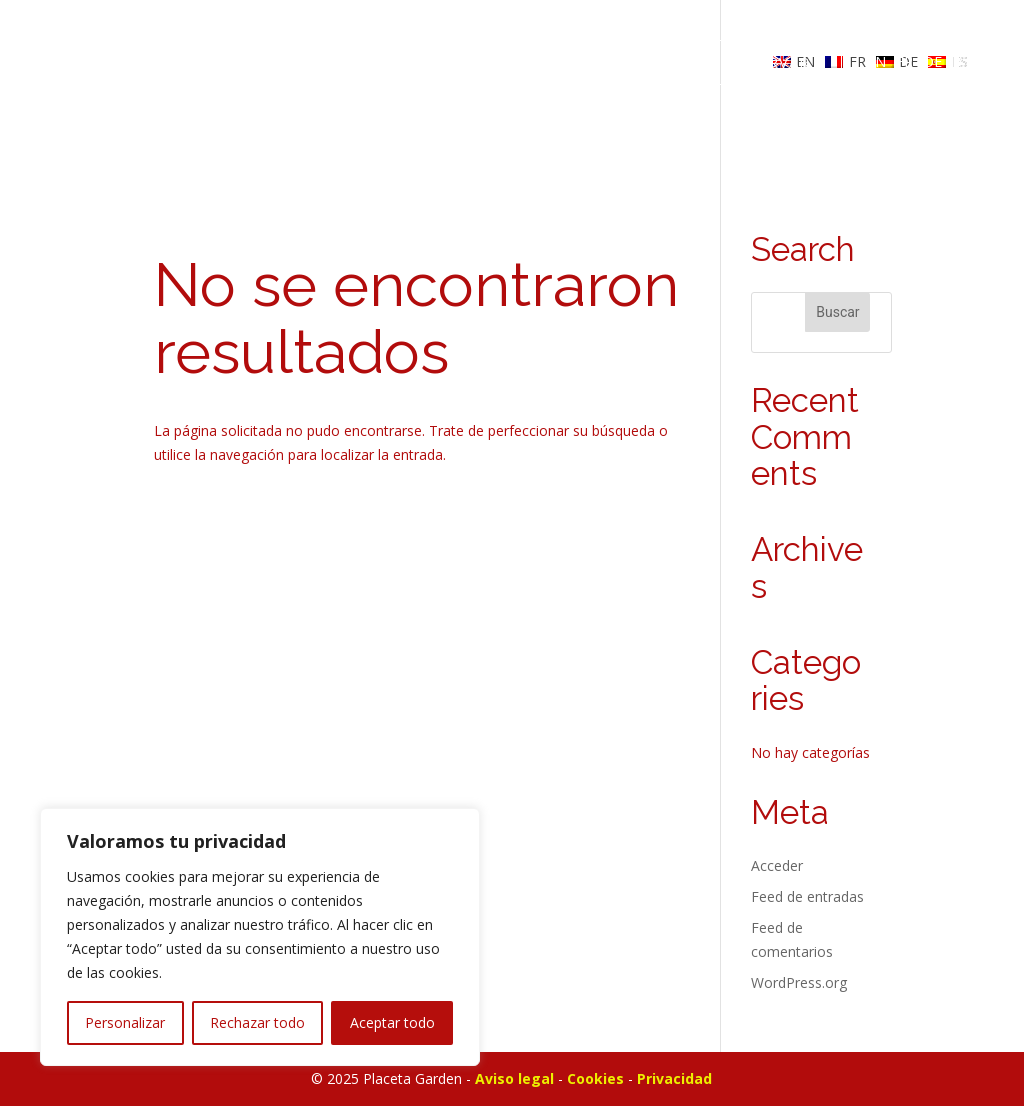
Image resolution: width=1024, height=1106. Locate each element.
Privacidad (674, 1078)
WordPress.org (799, 982)
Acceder (777, 865)
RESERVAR (769, 62)
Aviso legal (514, 1078)
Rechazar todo (257, 1022)
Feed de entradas (807, 896)
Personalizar (125, 1022)
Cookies (595, 1078)
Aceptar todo (392, 1022)
